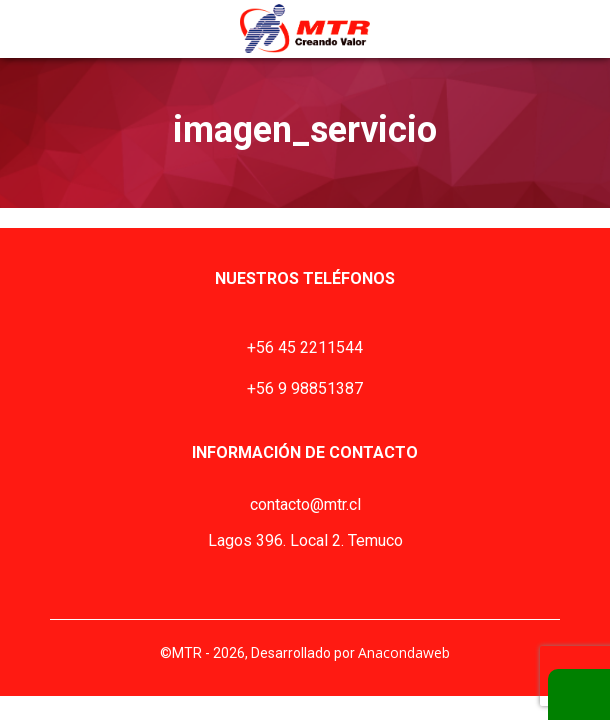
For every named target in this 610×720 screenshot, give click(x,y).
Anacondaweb (404, 652)
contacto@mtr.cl (305, 504)
